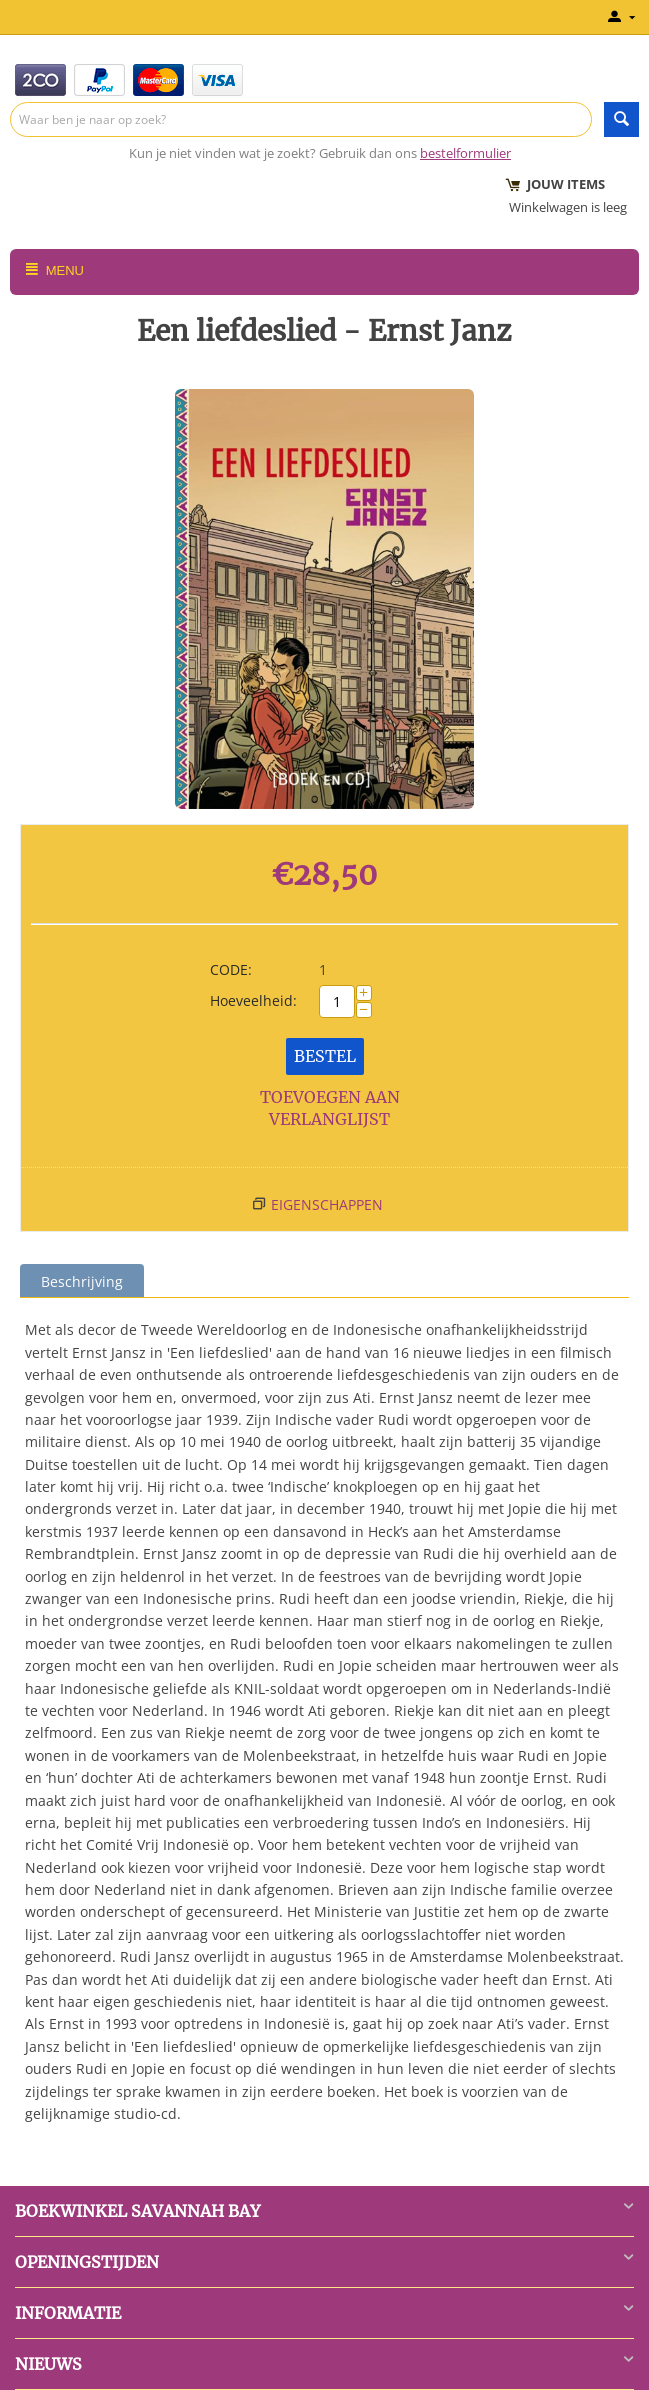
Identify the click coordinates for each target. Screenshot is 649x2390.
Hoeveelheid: (253, 1000)
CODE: (231, 969)
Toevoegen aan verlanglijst (330, 1108)
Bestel (325, 1056)
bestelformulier (465, 153)
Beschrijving (82, 1281)
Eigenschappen (327, 1204)
